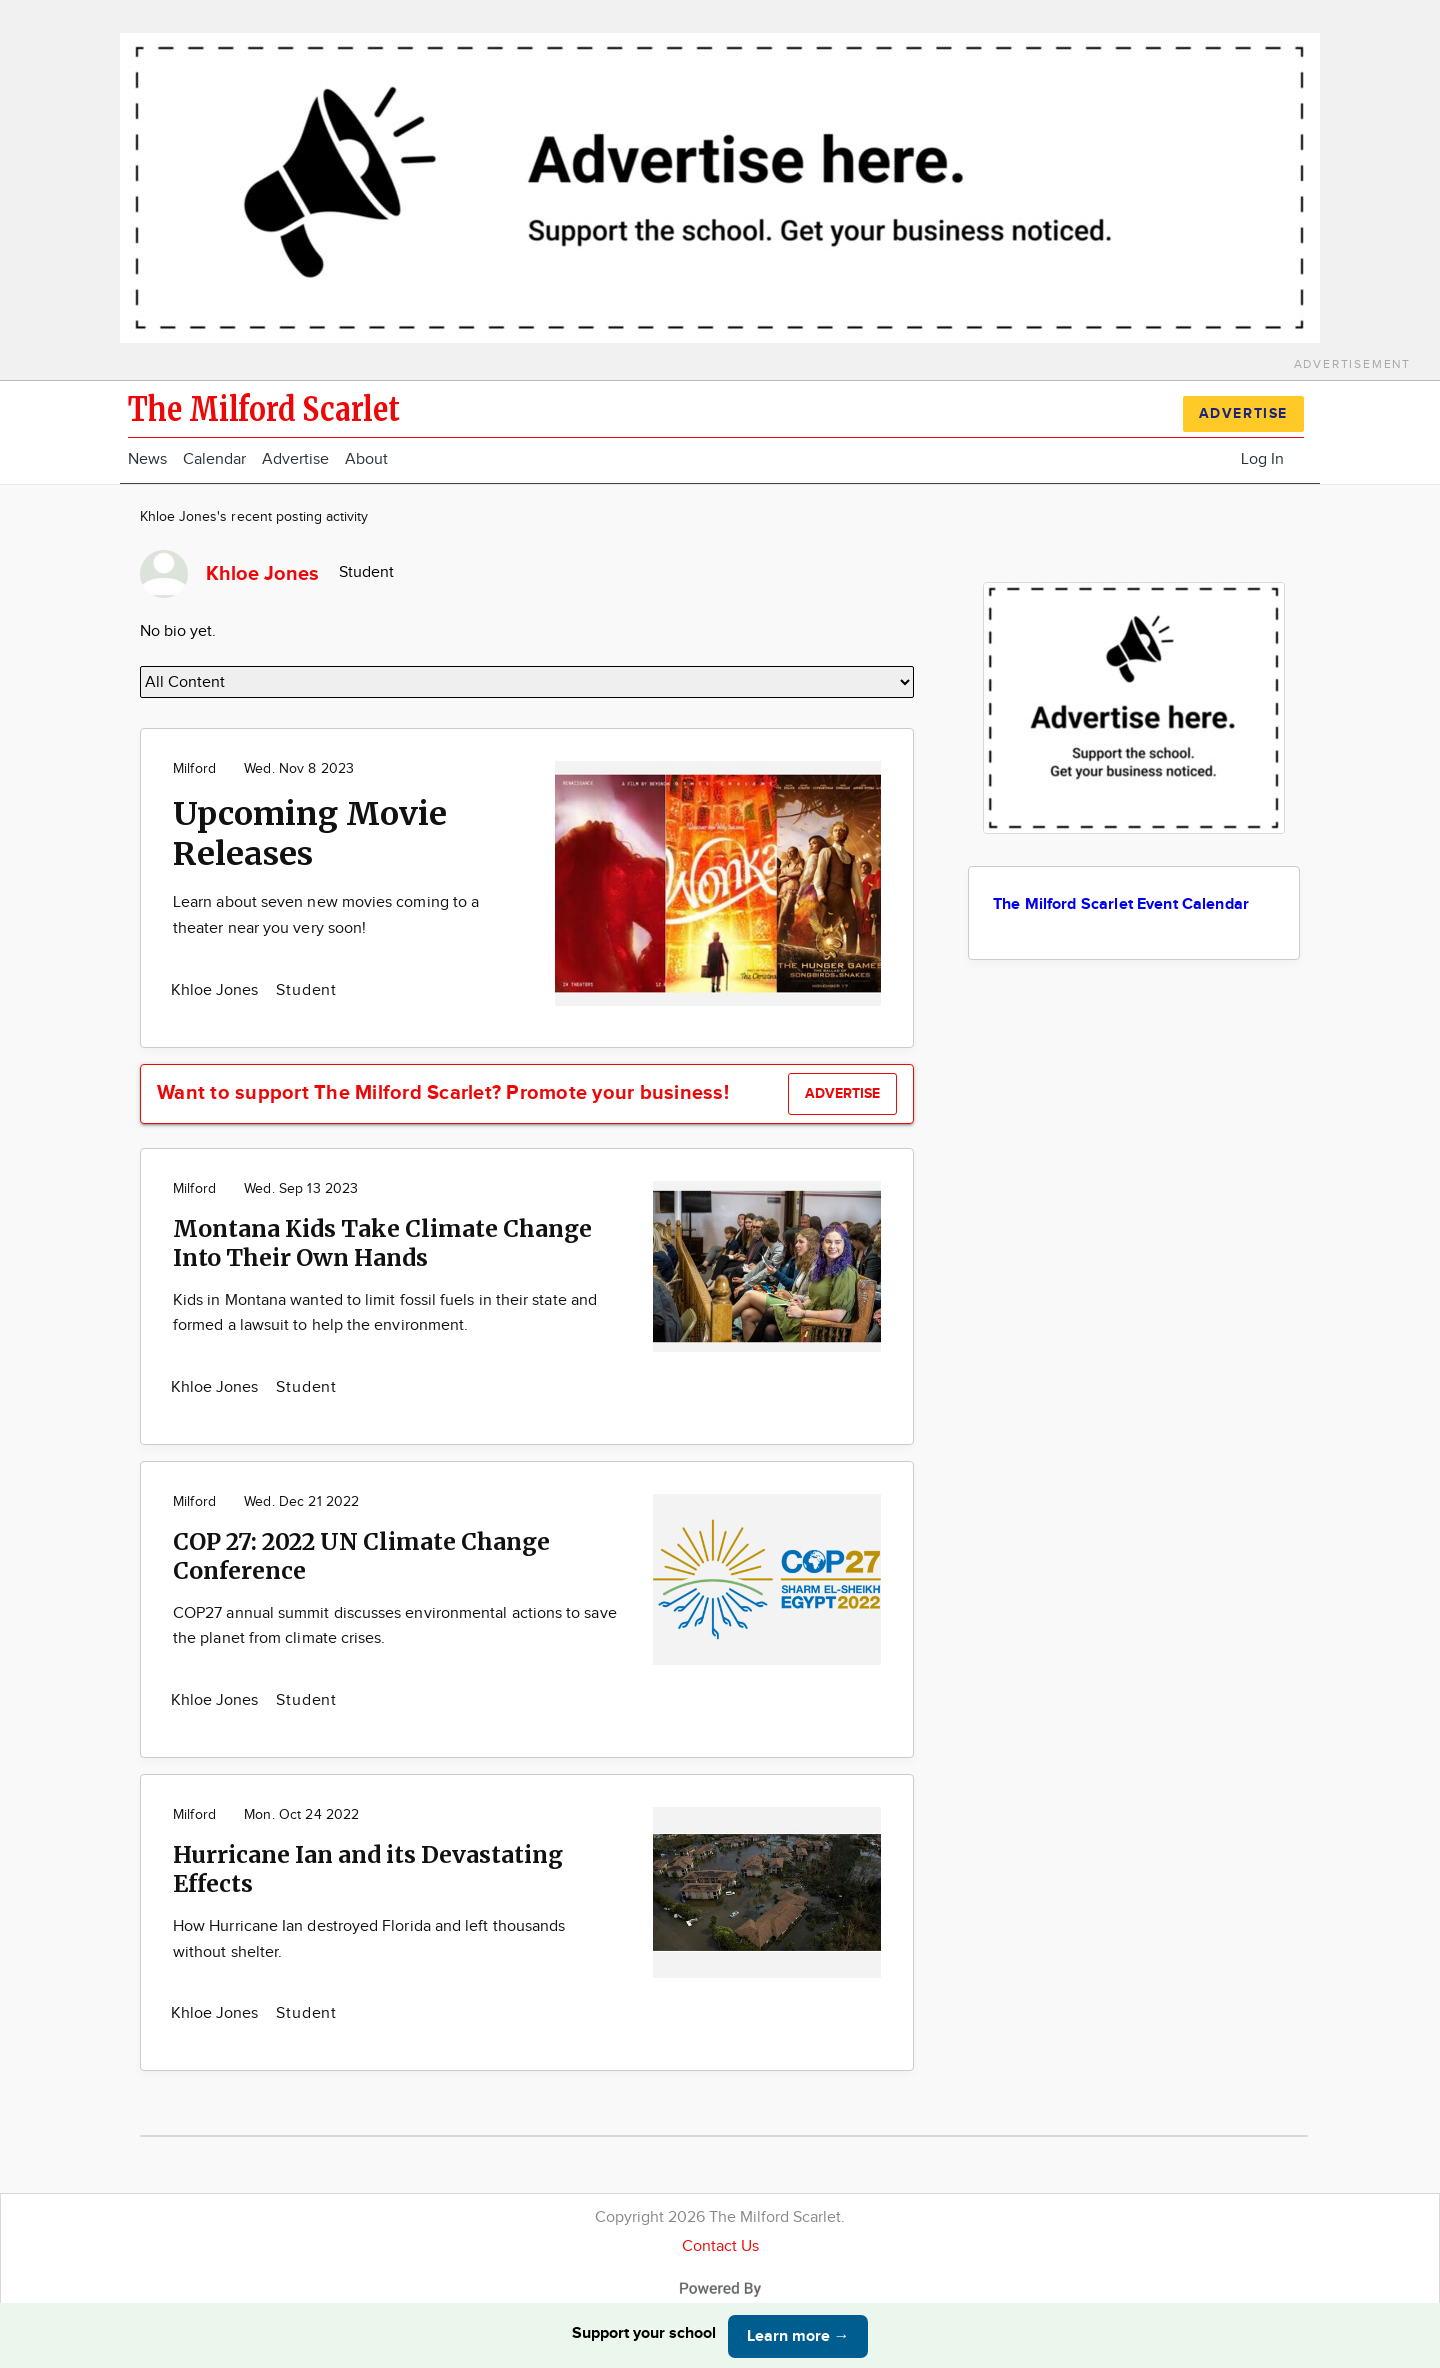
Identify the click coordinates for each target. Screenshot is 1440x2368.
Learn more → (798, 2336)
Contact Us (720, 2246)
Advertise (295, 459)
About (366, 459)
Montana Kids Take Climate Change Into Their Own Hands (382, 1243)
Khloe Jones (216, 990)
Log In (1262, 459)
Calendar (214, 459)
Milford (194, 769)
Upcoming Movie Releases (310, 834)
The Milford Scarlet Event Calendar (1121, 904)
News (147, 459)
